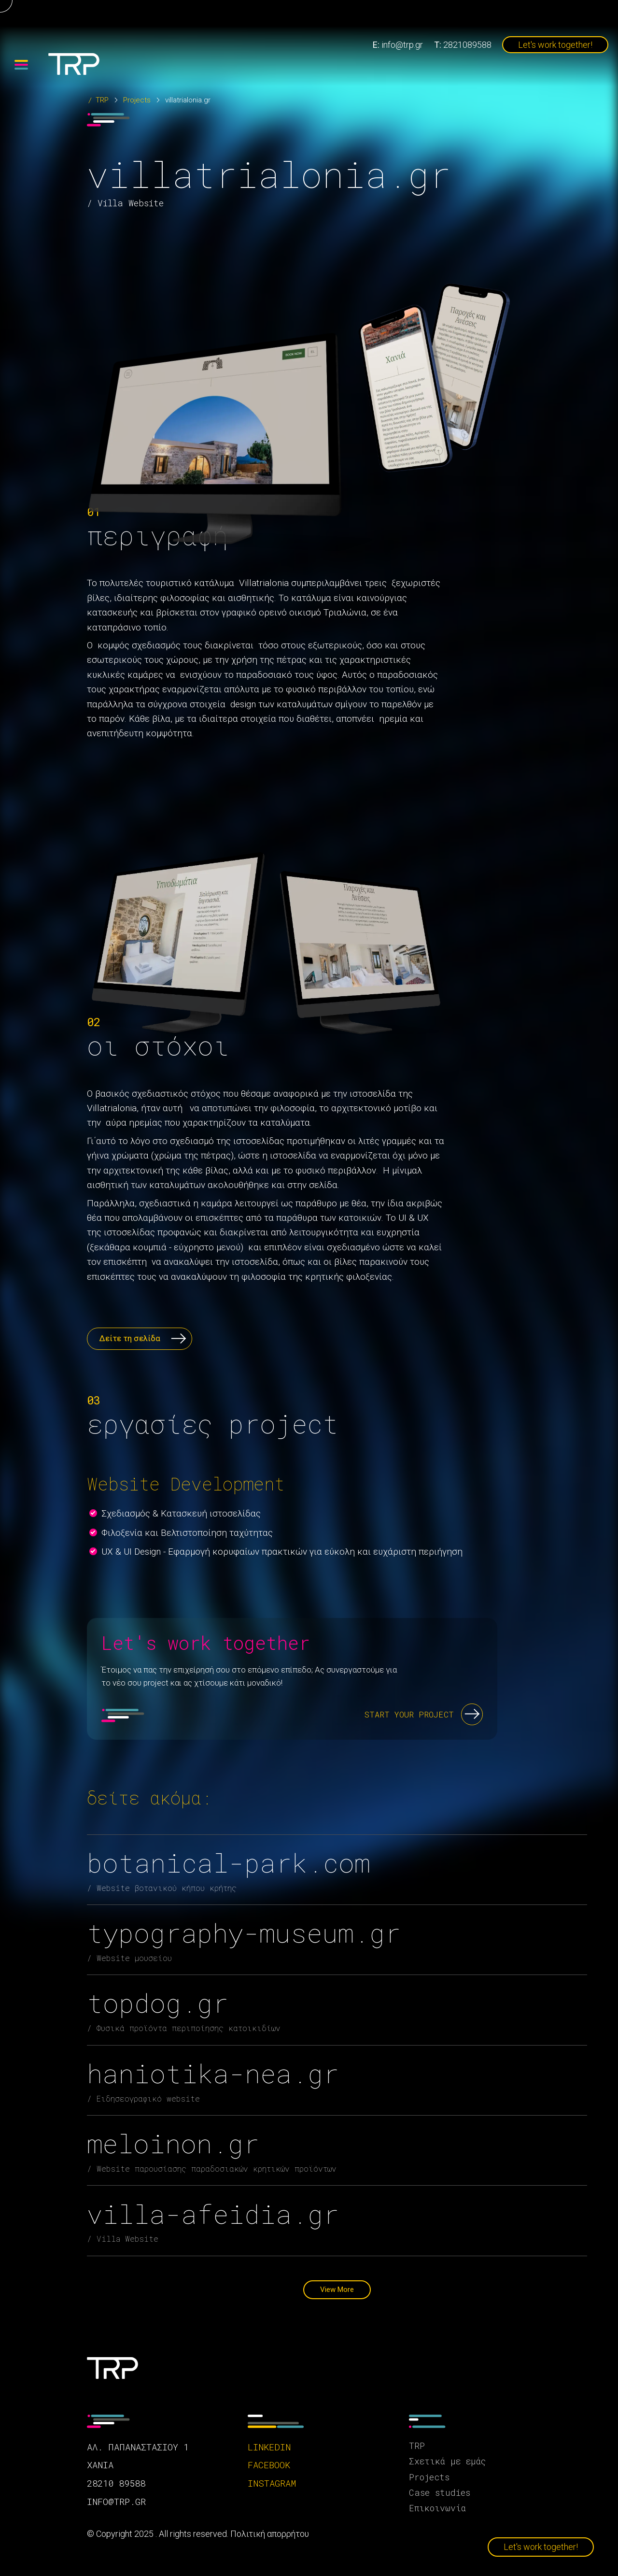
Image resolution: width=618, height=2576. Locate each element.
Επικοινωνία (437, 2508)
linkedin (269, 2447)
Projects (137, 100)
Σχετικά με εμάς (447, 2461)
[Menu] (21, 64)
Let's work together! (555, 45)
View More (337, 2289)
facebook (269, 2465)
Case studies (439, 2492)
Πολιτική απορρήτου (269, 2534)
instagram (272, 2483)
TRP (102, 100)
